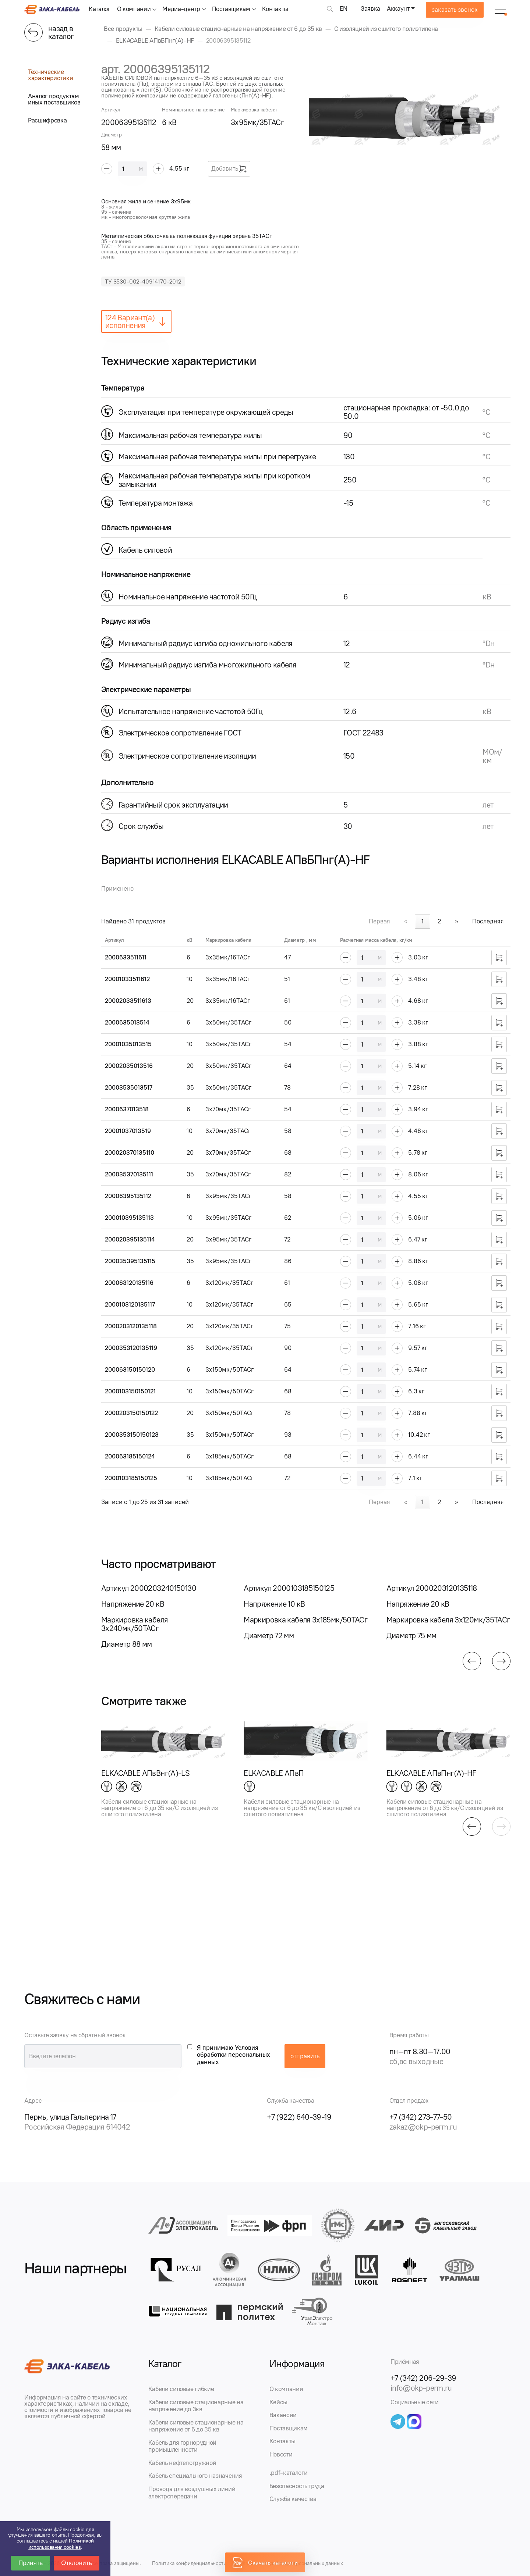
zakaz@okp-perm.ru (423, 2126)
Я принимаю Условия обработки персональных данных (233, 2055)
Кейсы (278, 2402)
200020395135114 (130, 1239)
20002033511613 (128, 1000)
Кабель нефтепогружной (182, 2462)
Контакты (275, 9)
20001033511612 (127, 979)
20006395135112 (128, 1196)
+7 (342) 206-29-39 (423, 2378)
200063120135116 (129, 1282)
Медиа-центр (181, 9)
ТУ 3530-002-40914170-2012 (143, 281)
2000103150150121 (130, 1391)
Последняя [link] (488, 921)
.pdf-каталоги (288, 2472)
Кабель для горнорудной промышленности (182, 2446)
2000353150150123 (132, 1434)
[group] (409, 118)
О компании (134, 9)
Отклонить (76, 2562)
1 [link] (422, 921)
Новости (281, 2454)
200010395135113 (129, 1217)
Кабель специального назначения (195, 2475)
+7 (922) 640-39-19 (299, 2116)
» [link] (456, 921)
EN (343, 8)
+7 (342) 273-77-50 (420, 2116)
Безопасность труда (296, 2486)
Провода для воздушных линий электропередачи (192, 2492)
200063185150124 (130, 1456)
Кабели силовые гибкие (181, 2388)
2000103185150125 (131, 1478)
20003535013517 (128, 1087)
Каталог (99, 9)
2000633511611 (125, 957)
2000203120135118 (131, 1326)
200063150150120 (130, 1369)
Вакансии (283, 2415)
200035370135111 (129, 1174)
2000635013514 (127, 1022)
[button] (472, 1661)
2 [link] (439, 921)
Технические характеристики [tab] (50, 75)
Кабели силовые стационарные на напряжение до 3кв (196, 2405)
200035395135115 (130, 1261)
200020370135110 (129, 1152)
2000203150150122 (131, 1413)
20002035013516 (129, 1065)
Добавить (229, 168)
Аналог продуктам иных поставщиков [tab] (54, 99)
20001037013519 (128, 1130)
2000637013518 (127, 1109)
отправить (304, 2056)
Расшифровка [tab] (47, 120)
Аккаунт (398, 8)
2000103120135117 (130, 1304)
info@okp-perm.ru (421, 2387)
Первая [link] (379, 921)
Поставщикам (231, 9)
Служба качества (293, 2498)
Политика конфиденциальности (189, 2563)
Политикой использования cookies (61, 2544)
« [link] (405, 921)
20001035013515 (128, 1044)
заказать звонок (455, 9)
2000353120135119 (131, 1347)
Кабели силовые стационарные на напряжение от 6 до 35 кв (196, 2426)
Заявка (370, 8)
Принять (30, 2562)
